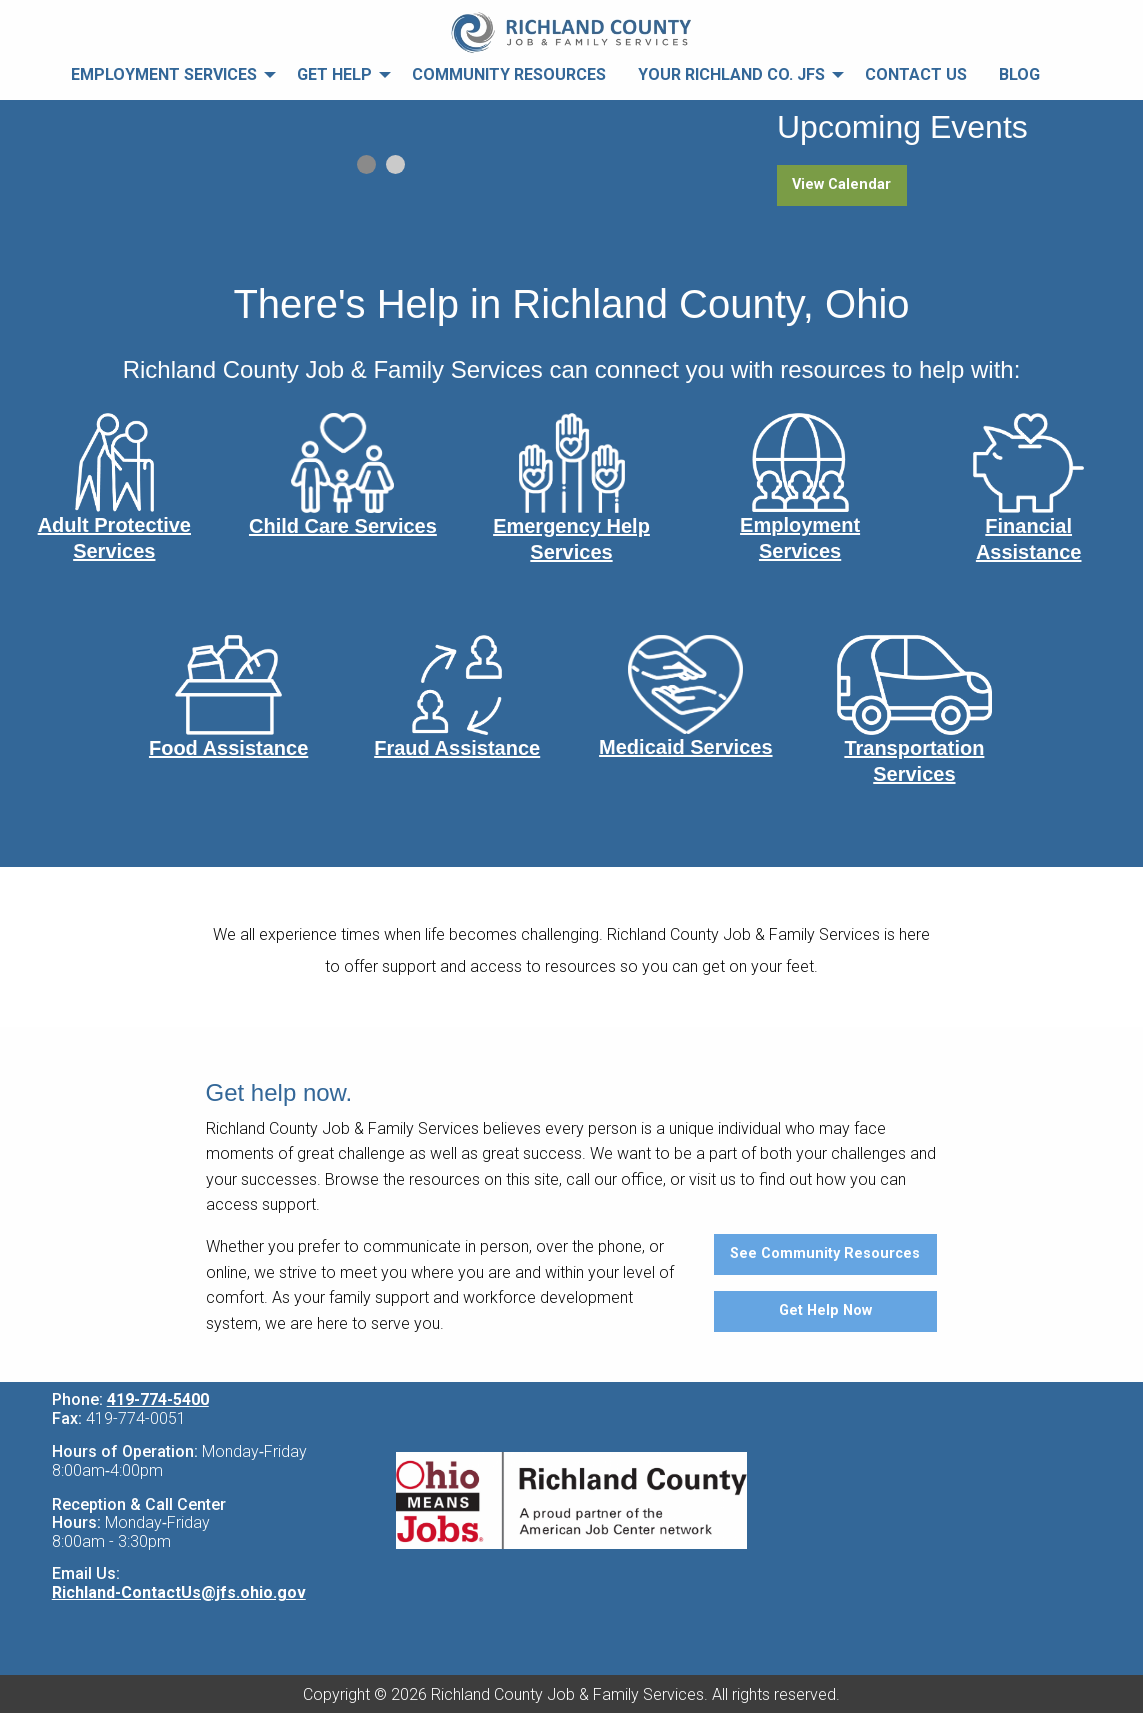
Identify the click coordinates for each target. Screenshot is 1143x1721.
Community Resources (509, 74)
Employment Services (164, 74)
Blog (1019, 74)
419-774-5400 (158, 1399)
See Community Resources (825, 1253)
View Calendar (841, 184)
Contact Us (916, 74)
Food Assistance (228, 748)
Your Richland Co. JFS (731, 74)
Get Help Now (825, 1310)
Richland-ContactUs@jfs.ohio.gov (179, 1592)
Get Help (334, 74)
